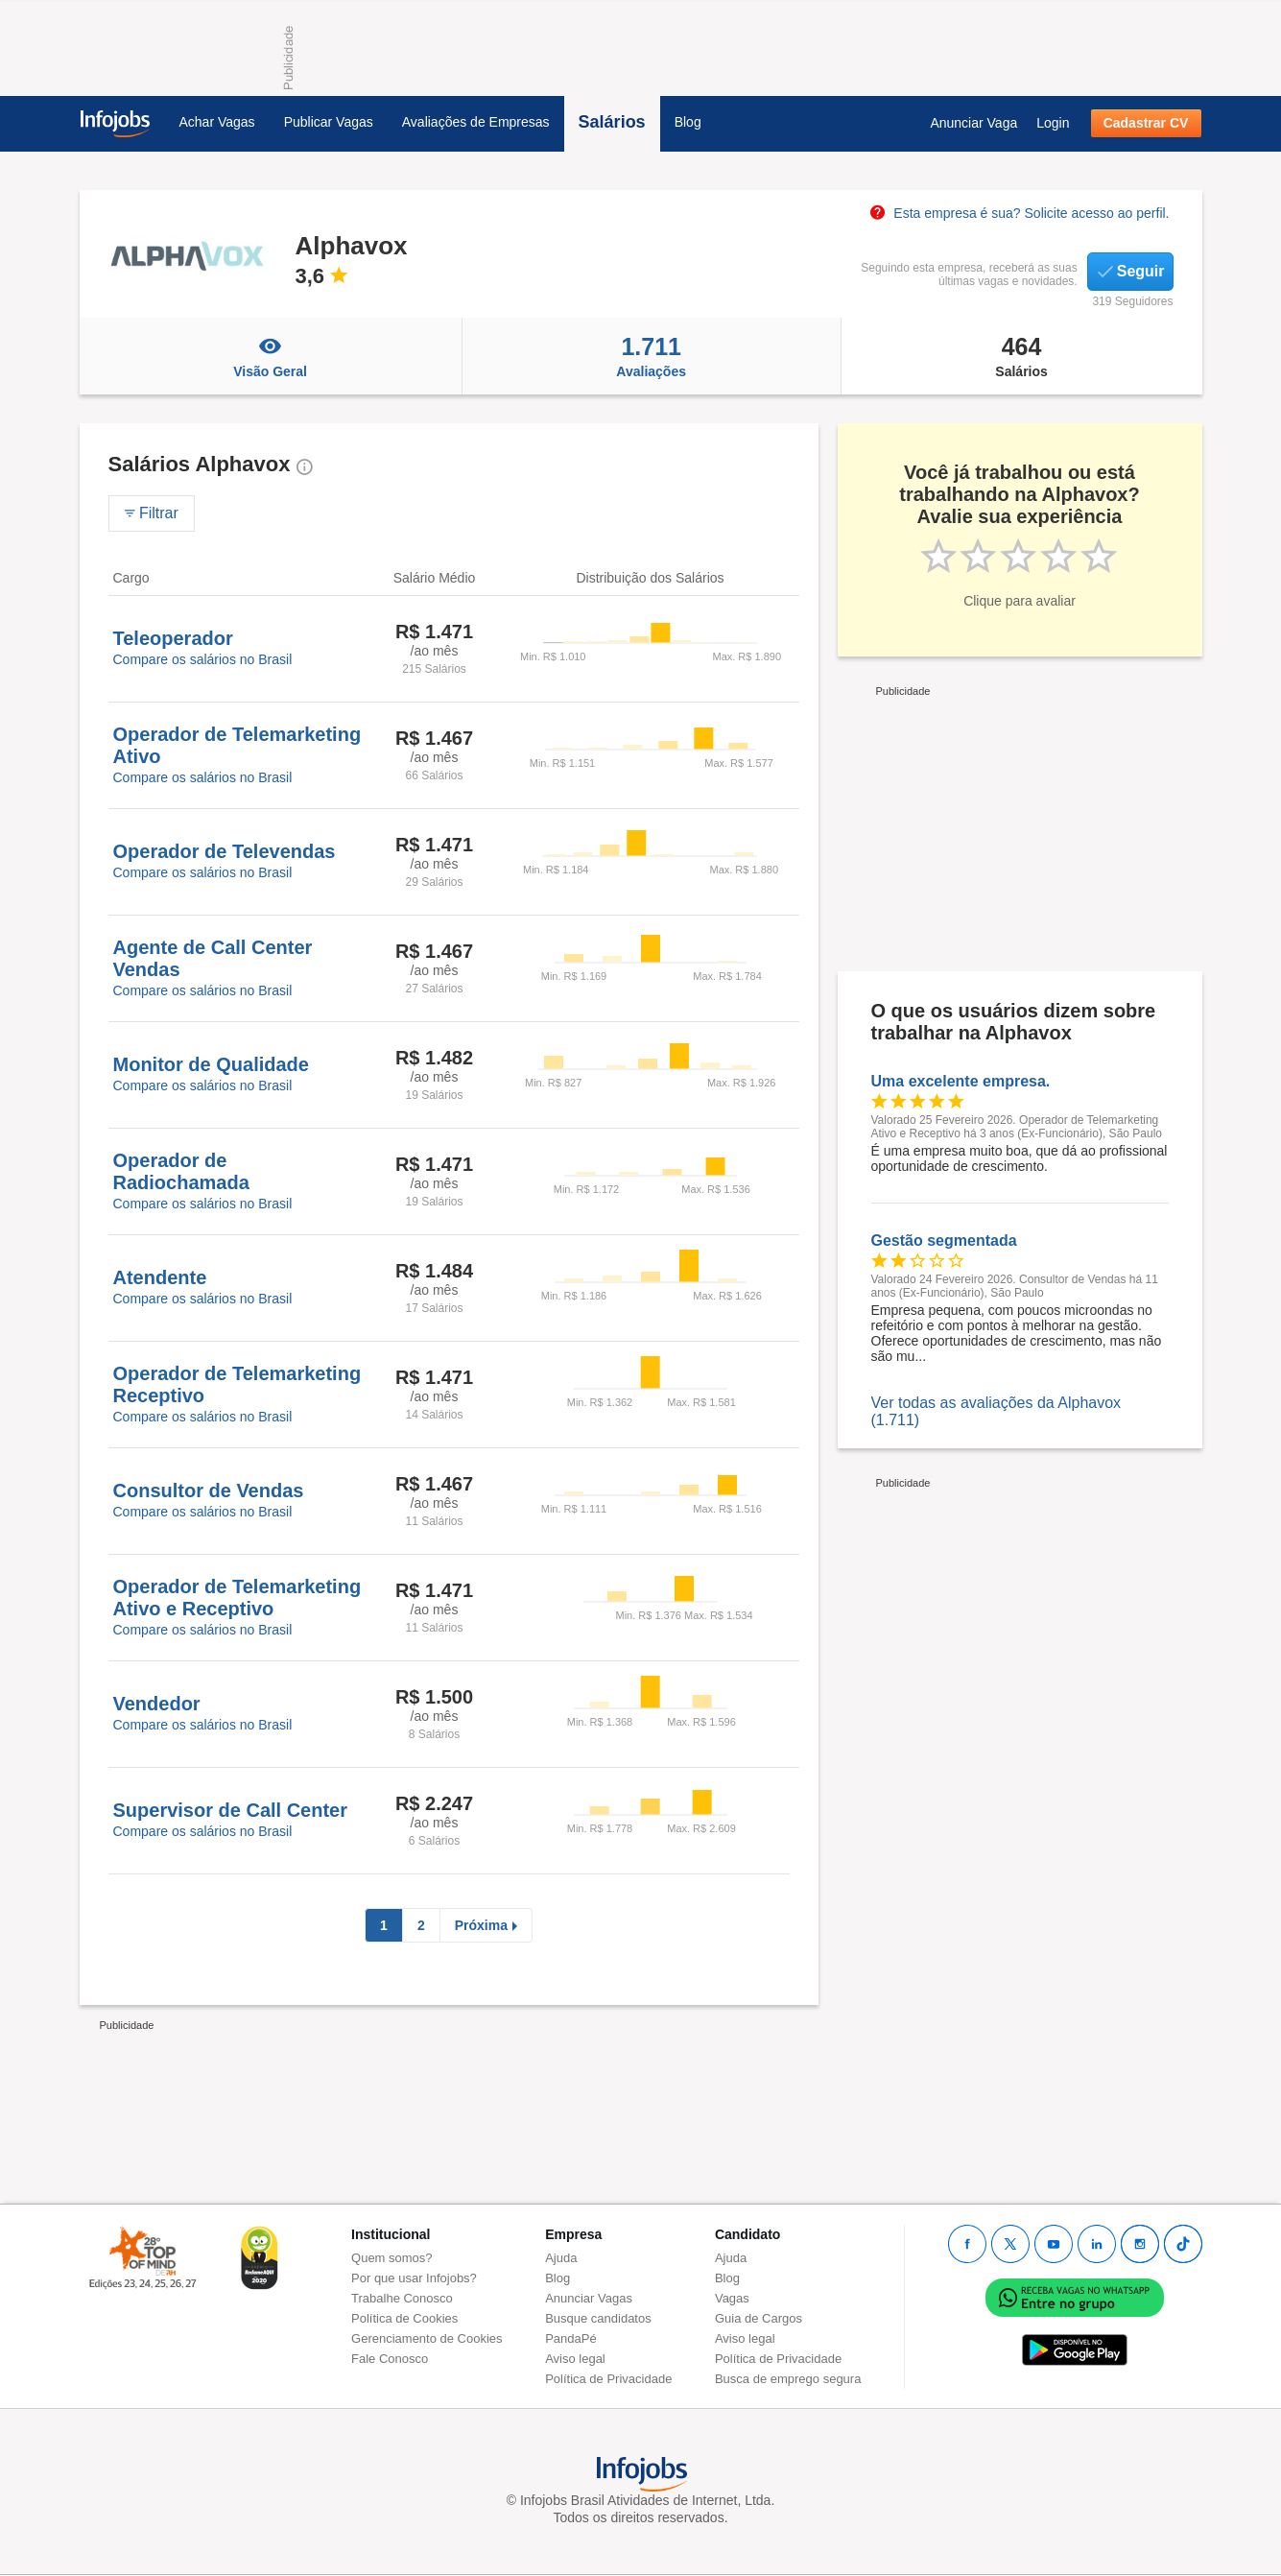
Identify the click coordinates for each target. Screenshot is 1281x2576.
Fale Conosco (389, 2358)
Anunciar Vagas (588, 2298)
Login (1052, 123)
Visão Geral (270, 356)
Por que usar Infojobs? (414, 2278)
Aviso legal (575, 2358)
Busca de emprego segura (788, 2379)
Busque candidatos (598, 2318)
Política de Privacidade (608, 2379)
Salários (612, 121)
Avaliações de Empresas (476, 122)
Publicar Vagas (328, 122)
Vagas (732, 2298)
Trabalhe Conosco (402, 2298)
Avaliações (651, 356)
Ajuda (561, 2258)
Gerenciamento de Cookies (427, 2338)
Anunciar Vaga (973, 123)
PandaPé (571, 2338)
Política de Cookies (404, 2318)
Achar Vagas (217, 122)
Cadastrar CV (1146, 123)
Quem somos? (392, 2258)
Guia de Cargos (758, 2318)
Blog (688, 122)
